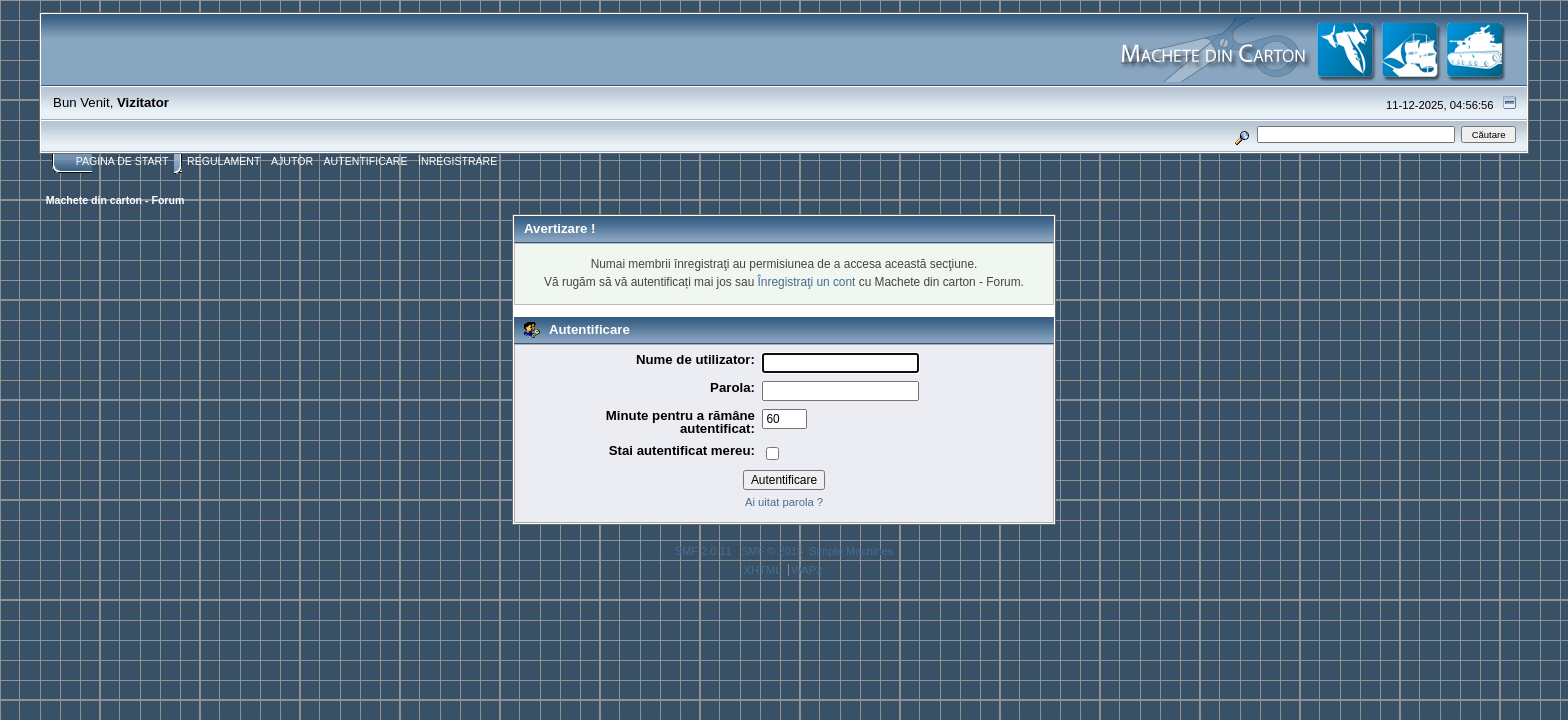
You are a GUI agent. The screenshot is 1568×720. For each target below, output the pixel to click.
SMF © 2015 (772, 551)
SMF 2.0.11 (703, 551)
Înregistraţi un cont (807, 282)
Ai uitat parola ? (784, 502)
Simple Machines (851, 551)
